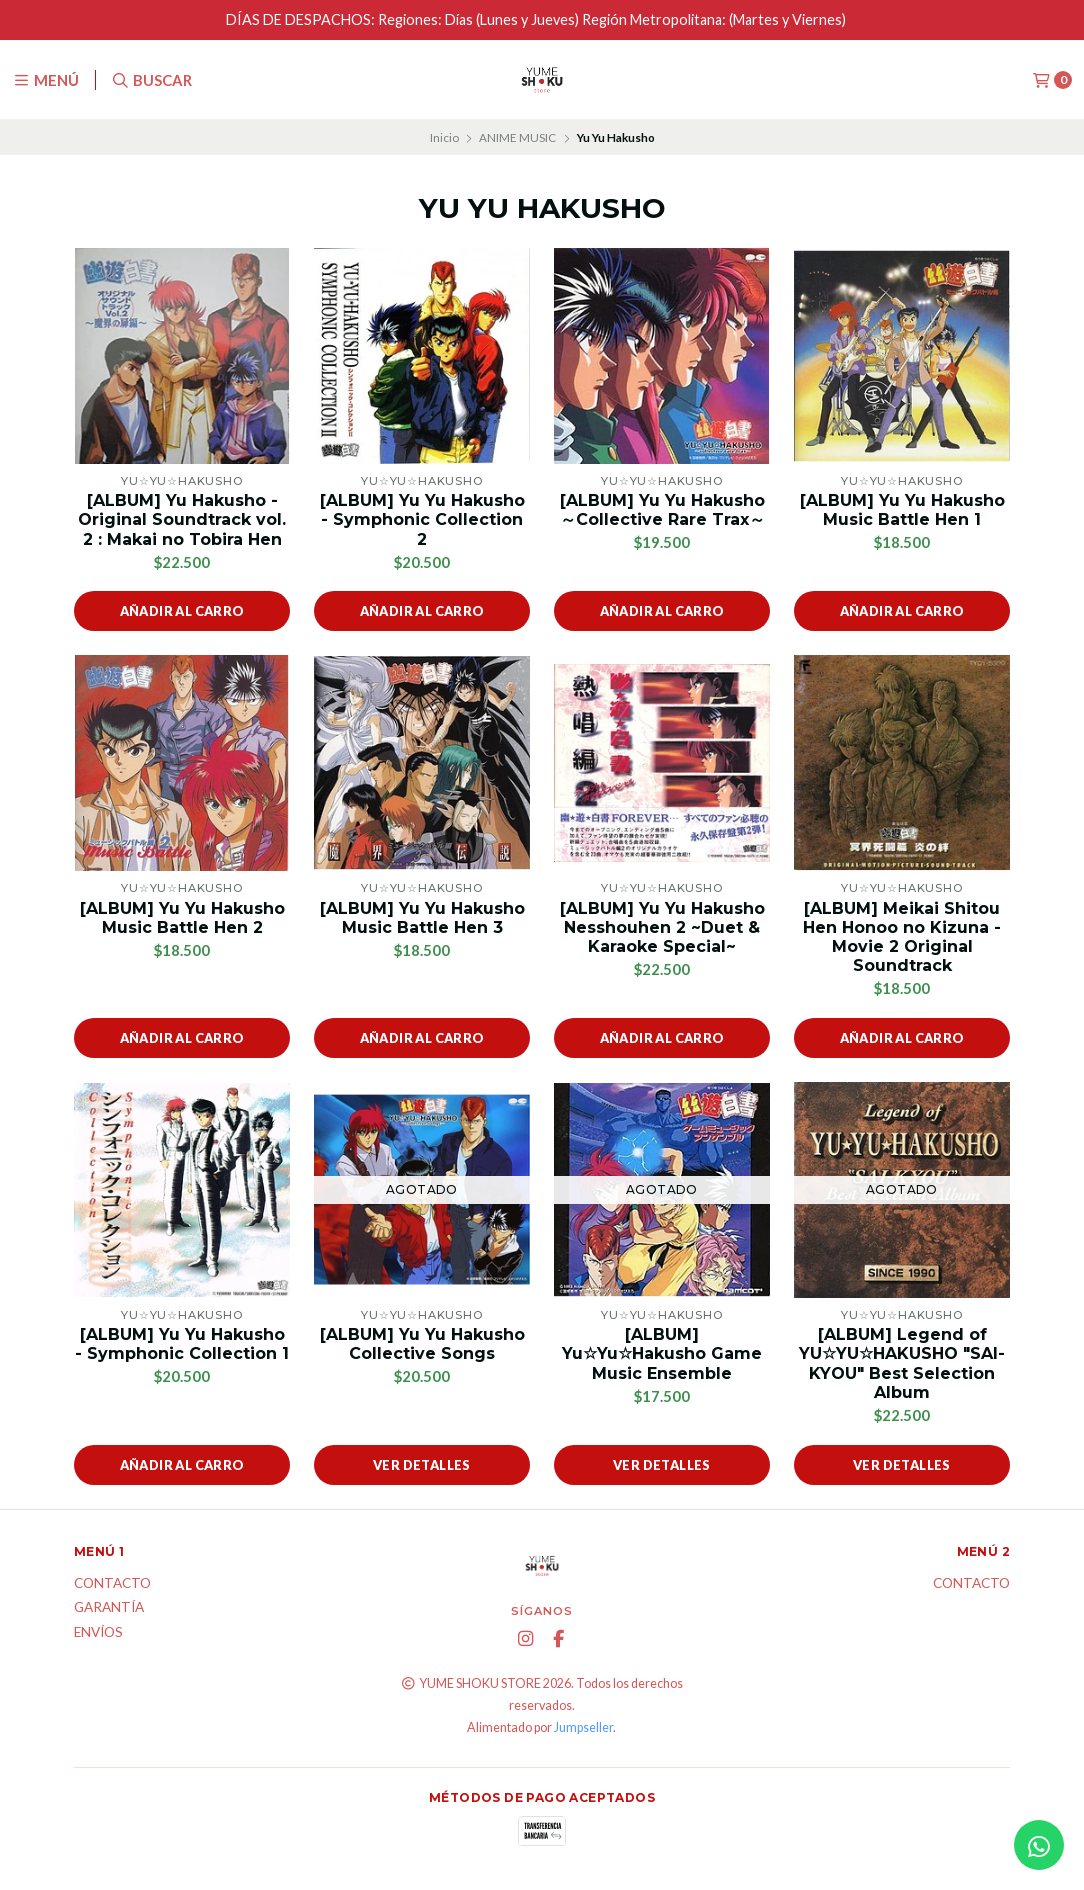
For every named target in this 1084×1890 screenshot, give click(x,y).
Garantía (109, 1608)
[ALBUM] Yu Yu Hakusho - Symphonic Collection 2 (422, 519)
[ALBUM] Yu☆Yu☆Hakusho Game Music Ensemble (662, 1353)
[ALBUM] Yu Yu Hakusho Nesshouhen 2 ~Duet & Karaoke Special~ (662, 927)
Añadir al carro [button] (182, 611)
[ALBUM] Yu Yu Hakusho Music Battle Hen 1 (902, 510)
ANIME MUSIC (517, 137)
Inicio (444, 137)
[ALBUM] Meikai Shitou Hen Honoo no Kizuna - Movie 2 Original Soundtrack (902, 937)
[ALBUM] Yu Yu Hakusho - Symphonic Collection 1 (182, 1344)
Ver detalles (422, 1465)
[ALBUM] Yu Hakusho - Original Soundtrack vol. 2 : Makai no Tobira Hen (182, 519)
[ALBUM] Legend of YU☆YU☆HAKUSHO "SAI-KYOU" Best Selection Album (902, 1363)
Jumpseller (583, 1727)
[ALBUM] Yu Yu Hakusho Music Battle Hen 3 (422, 918)
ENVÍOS (98, 1633)
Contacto (112, 1584)
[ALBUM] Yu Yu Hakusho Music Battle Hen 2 (182, 918)
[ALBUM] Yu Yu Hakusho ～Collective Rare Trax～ (662, 510)
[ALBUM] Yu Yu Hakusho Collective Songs (422, 1344)
